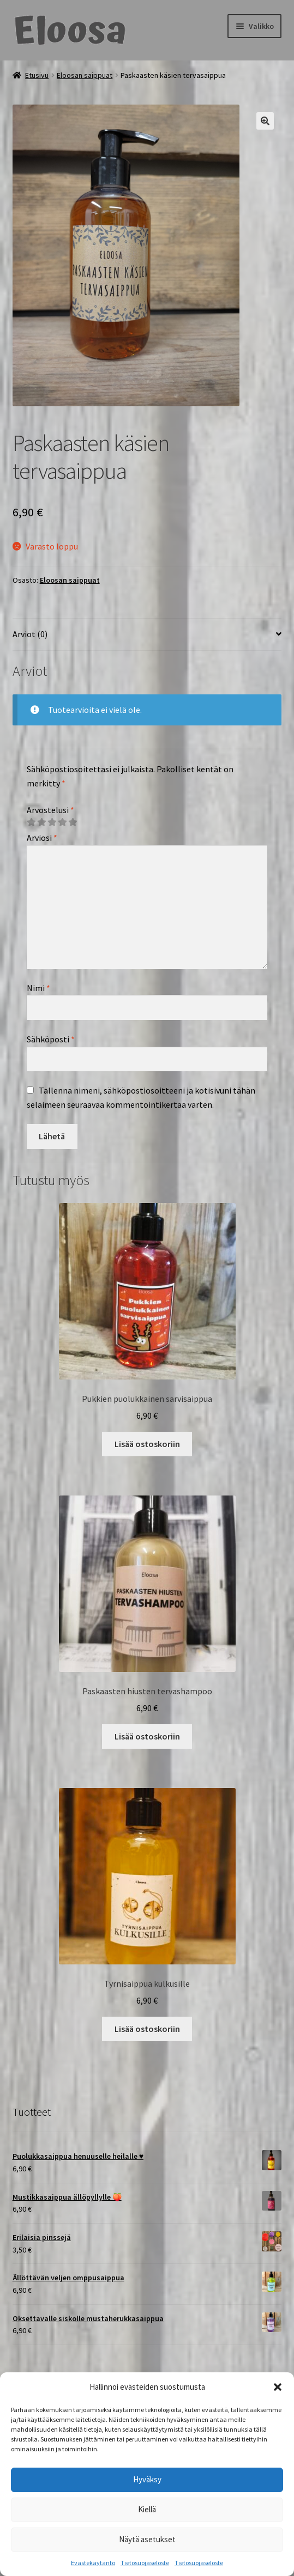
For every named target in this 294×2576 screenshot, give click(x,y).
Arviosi (42, 837)
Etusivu (37, 75)
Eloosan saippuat (84, 75)
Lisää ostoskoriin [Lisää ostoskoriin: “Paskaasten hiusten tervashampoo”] (147, 1736)
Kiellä (147, 2509)
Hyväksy (147, 2479)
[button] (277, 2387)
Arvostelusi (50, 809)
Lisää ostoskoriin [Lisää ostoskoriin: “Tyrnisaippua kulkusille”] (147, 2028)
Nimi (38, 987)
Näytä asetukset (147, 2539)
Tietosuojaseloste (145, 2563)
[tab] (147, 635)
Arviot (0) (30, 633)
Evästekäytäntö (93, 2563)
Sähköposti (51, 1039)
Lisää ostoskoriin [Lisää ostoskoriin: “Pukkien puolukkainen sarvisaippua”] (147, 1443)
